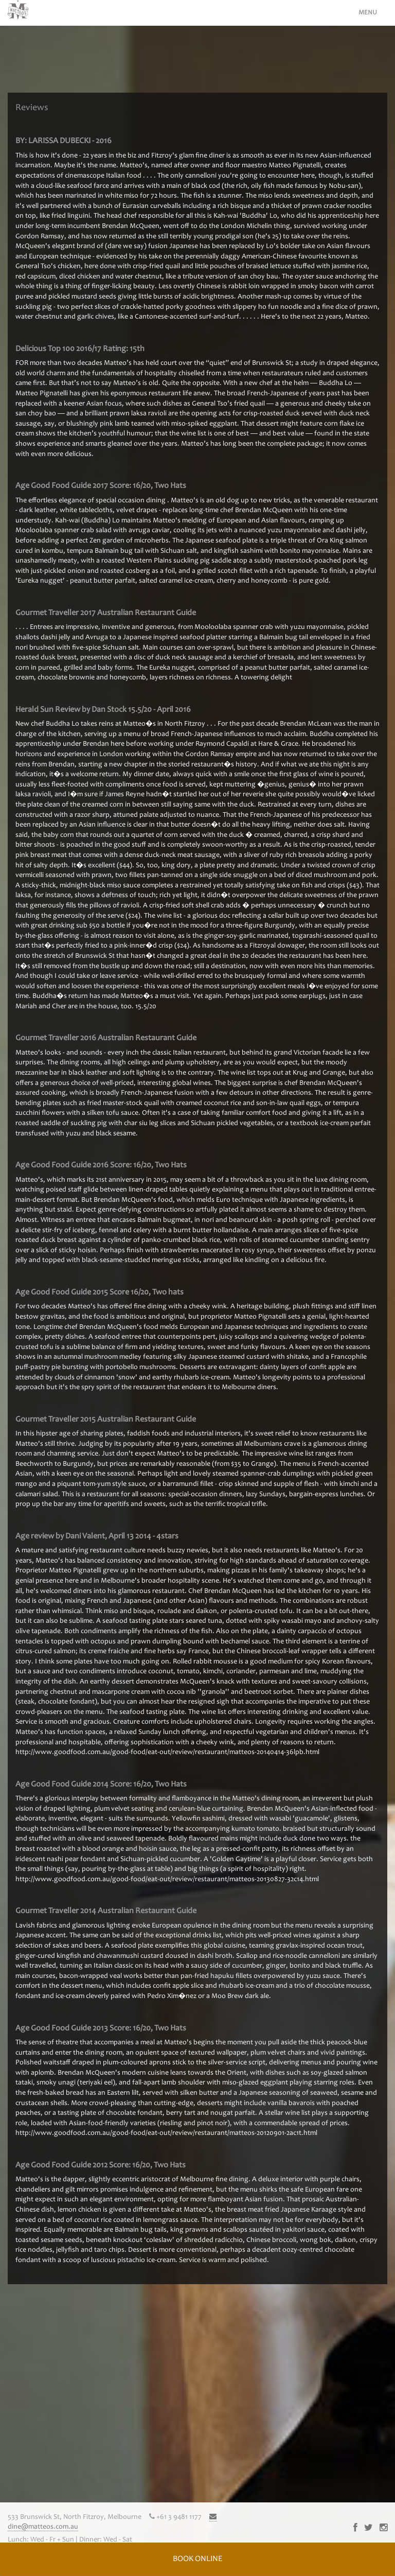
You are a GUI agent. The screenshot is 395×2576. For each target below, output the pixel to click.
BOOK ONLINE (197, 2559)
